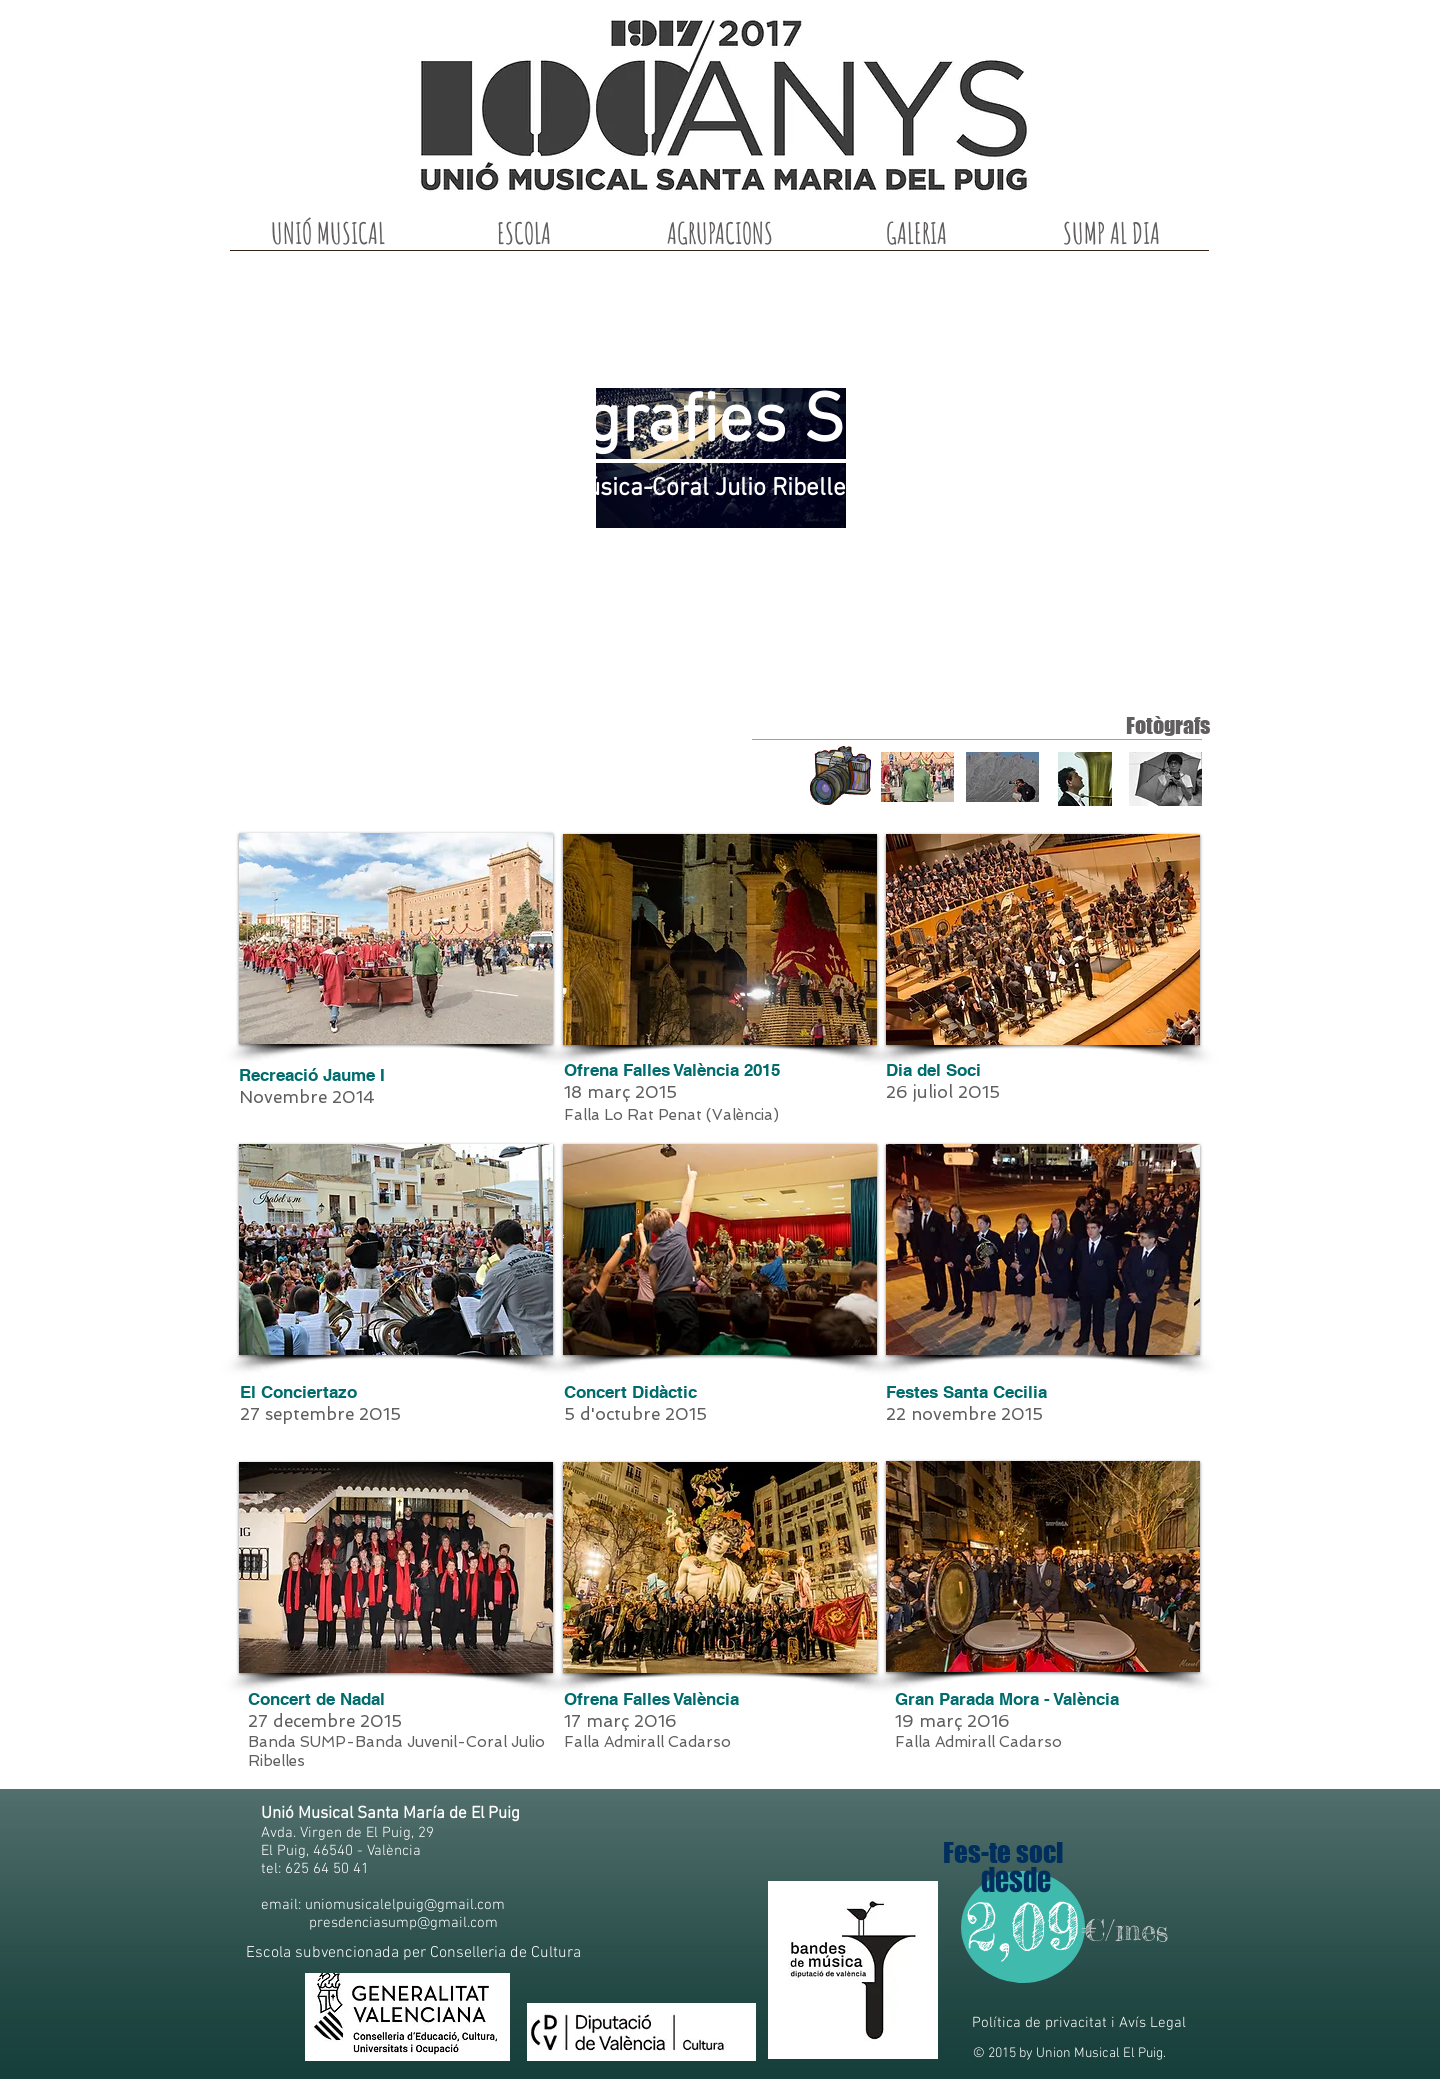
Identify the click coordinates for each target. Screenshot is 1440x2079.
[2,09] (1023, 1927)
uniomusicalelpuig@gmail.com (405, 1905)
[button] (328, 240)
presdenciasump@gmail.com (403, 1923)
